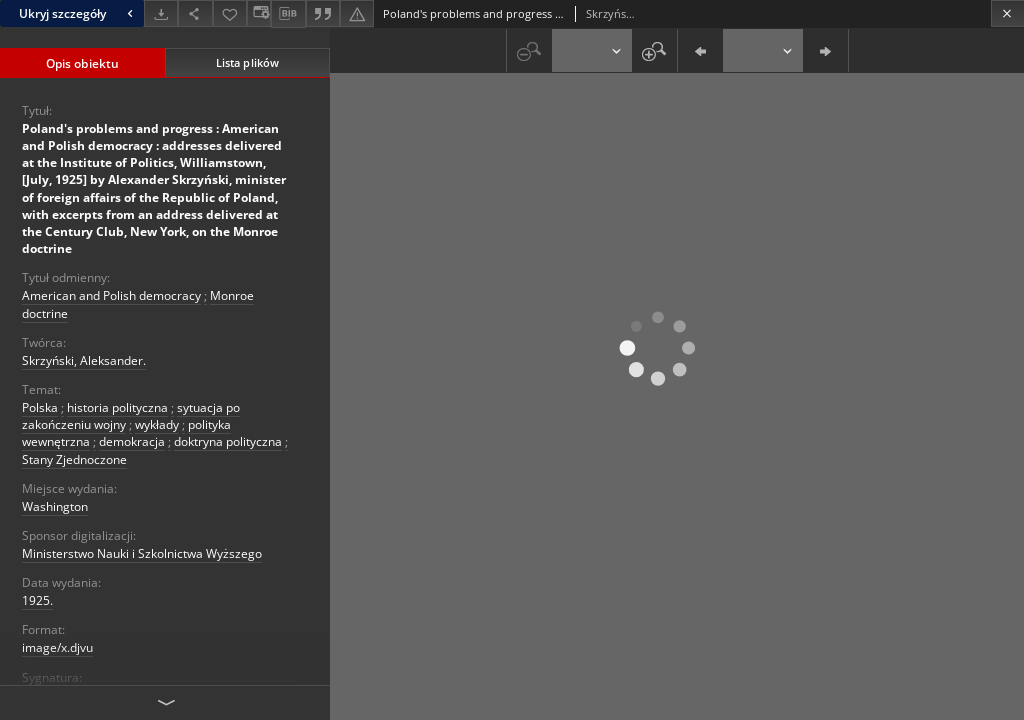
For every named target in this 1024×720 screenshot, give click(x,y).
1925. (37, 600)
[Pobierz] (161, 13)
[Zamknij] (1007, 13)
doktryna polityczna (228, 441)
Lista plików (247, 62)
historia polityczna (117, 407)
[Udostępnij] (195, 13)
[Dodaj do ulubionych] (230, 13)
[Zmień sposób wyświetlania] (259, 13)
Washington (55, 506)
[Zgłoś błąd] (357, 13)
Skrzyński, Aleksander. (84, 360)
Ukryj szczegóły (78, 13)
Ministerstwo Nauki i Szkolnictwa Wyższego (142, 553)
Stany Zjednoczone (74, 459)
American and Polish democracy (111, 295)
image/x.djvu (57, 647)
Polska (40, 407)
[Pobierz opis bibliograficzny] (288, 14)
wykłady (157, 424)
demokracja (132, 441)
